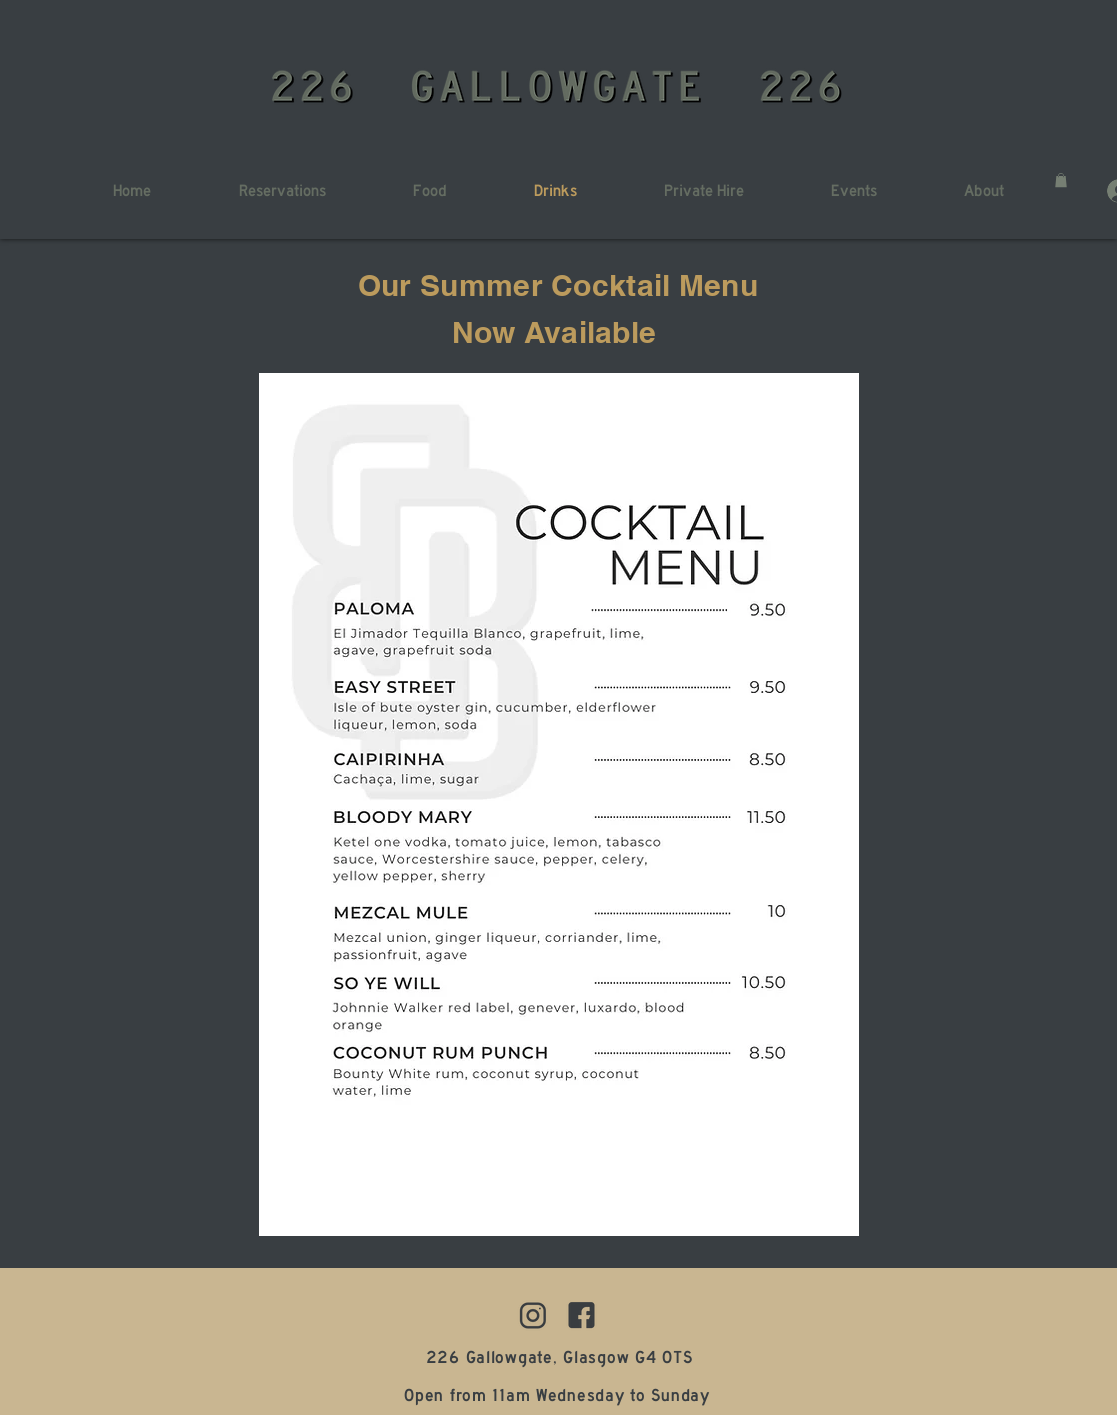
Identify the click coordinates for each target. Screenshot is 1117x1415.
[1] (581, 1315)
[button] (1061, 180)
